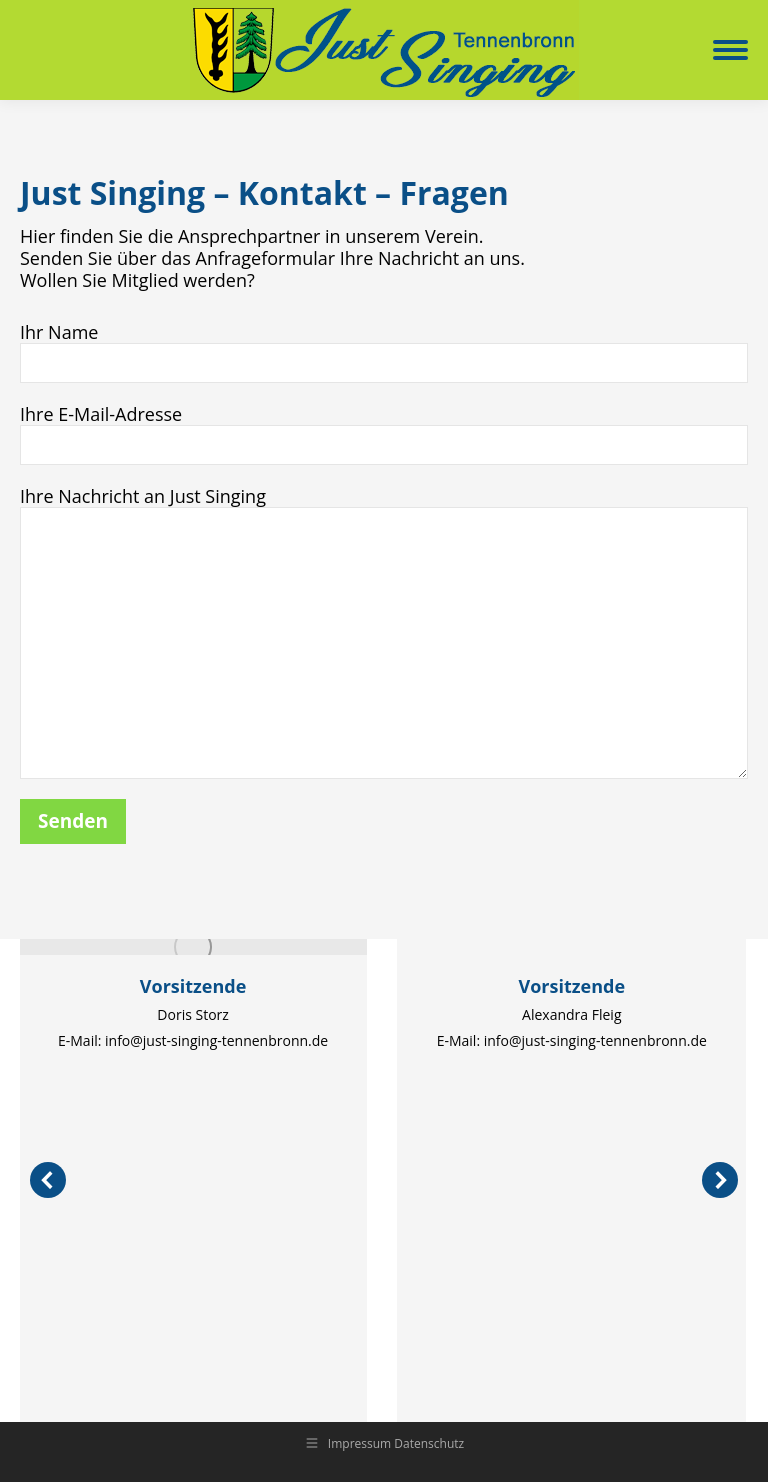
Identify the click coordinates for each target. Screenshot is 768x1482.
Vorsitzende (193, 986)
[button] (48, 1180)
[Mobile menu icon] (730, 50)
